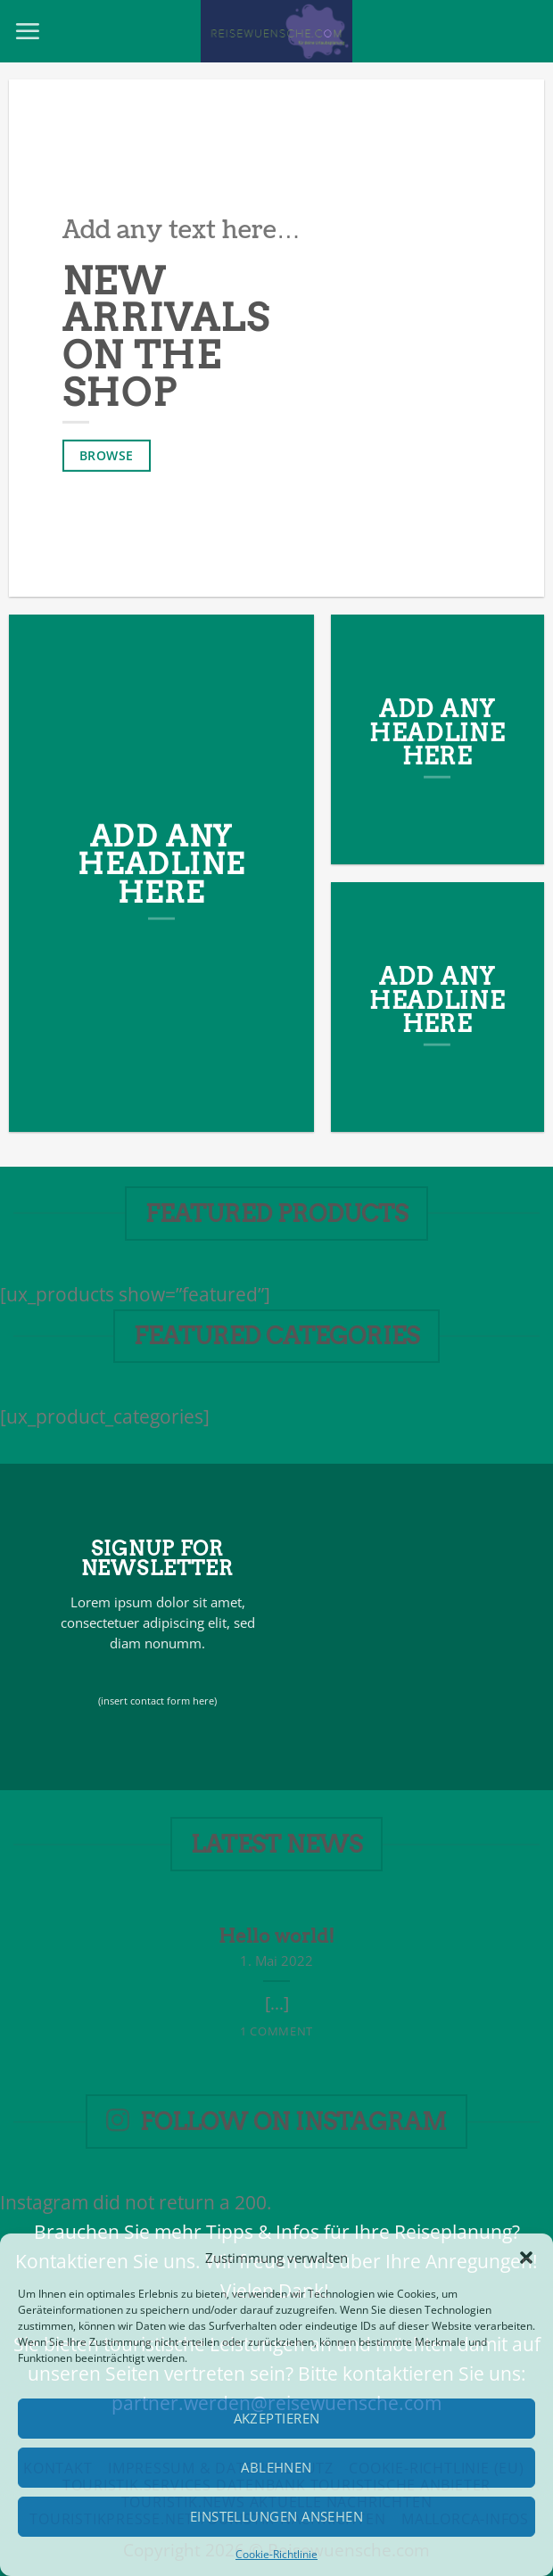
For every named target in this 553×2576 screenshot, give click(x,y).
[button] (526, 2257)
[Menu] (27, 31)
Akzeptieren (277, 2418)
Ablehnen (276, 2467)
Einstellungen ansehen (276, 2516)
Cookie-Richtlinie (276, 2554)
